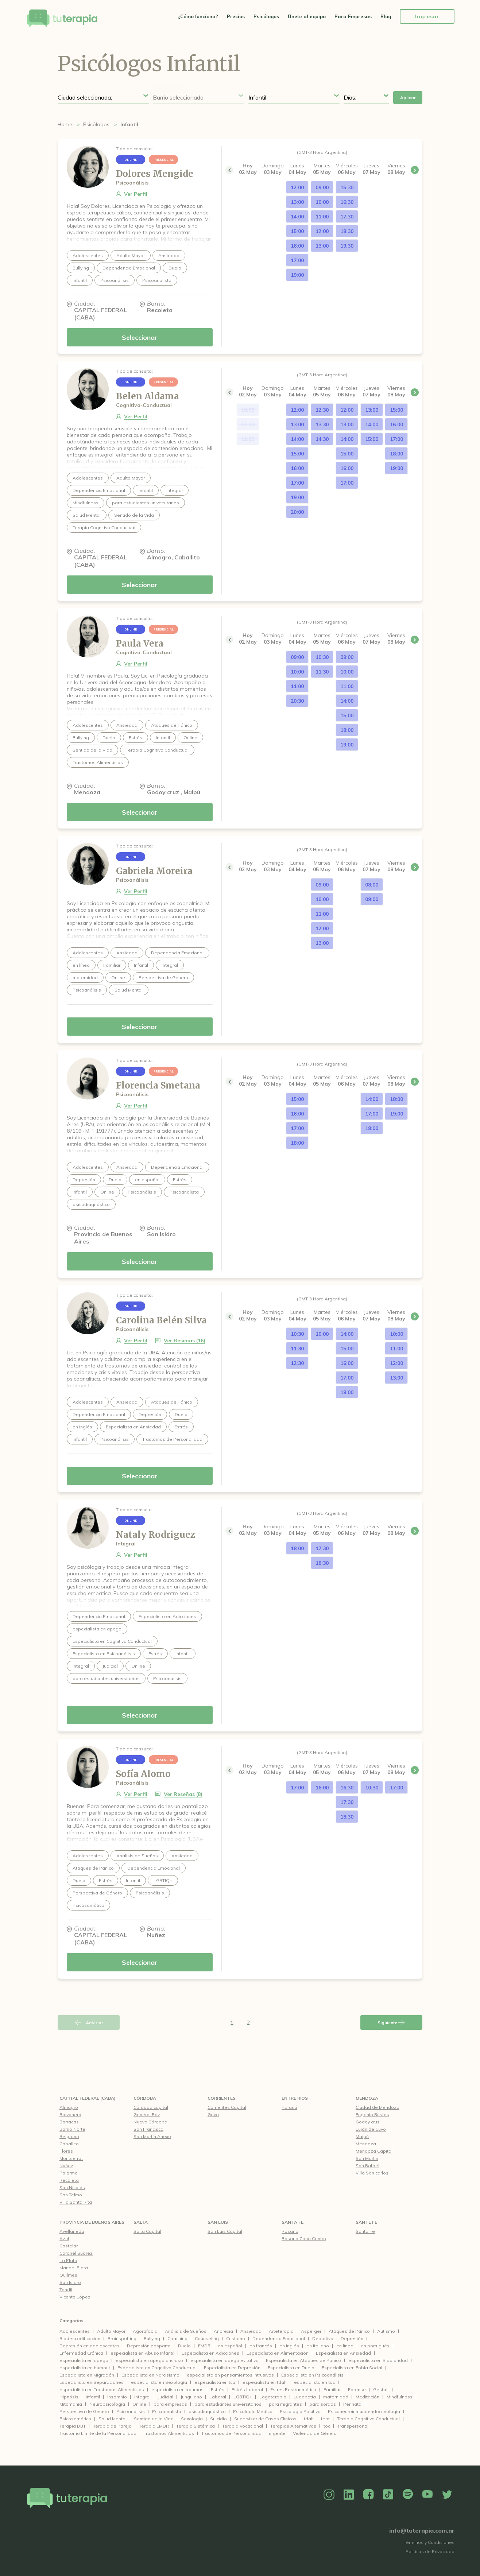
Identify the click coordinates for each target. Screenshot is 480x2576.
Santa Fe (292, 2222)
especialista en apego (83, 2360)
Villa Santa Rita (75, 2202)
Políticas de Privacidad (430, 2551)
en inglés (289, 2345)
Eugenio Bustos (372, 2114)
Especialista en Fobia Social (352, 2367)
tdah (309, 2418)
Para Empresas (353, 16)
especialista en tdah (265, 2382)
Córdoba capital (150, 2107)
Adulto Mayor (111, 2331)
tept (325, 2418)
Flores (66, 2151)
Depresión (352, 2338)
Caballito (69, 2143)
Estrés (217, 2389)
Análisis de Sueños (185, 2331)
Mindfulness (400, 2397)
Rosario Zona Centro (304, 2238)
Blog (385, 16)
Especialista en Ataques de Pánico (303, 2360)
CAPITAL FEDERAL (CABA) (87, 2098)
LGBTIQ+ (242, 2397)
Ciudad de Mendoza (377, 2107)
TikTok (388, 2494)
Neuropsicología (107, 2404)
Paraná (289, 2107)
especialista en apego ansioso (149, 2360)
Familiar (332, 2389)
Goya (213, 2114)
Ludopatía (305, 2397)
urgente (277, 2433)
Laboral (217, 2397)
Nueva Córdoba (150, 2122)
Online (139, 2404)
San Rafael (367, 2165)
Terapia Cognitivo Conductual (368, 2418)
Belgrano (69, 2136)
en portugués (375, 2345)
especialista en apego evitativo (224, 2360)
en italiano (317, 2345)
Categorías (71, 2320)
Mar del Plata (73, 2267)
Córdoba (144, 2098)
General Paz (146, 2114)
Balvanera (70, 2114)
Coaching (177, 2338)
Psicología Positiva (300, 2411)
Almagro (68, 2107)
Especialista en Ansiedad (343, 2353)
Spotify (407, 2494)
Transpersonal (352, 2426)
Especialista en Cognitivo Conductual (157, 2367)
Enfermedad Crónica (81, 2353)
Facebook (368, 2494)
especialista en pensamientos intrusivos (230, 2375)
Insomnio (117, 2397)
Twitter (447, 2494)
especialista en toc (314, 2382)
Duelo (184, 2345)
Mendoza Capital (374, 2151)
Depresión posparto (149, 2345)
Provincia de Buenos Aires (91, 2222)
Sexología (192, 2418)
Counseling (207, 2338)
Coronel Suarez (76, 2253)
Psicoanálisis (130, 2411)
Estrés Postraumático (293, 2389)
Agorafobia (145, 2331)
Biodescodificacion (79, 2338)
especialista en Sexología (159, 2382)
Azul (64, 2238)
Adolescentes (74, 2331)
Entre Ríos (295, 2098)
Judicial (165, 2397)
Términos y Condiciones (429, 2542)
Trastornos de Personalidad (231, 2433)
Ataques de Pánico (349, 2331)
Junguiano (191, 2397)
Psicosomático (75, 2418)
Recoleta (69, 2180)
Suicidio (218, 2418)
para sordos (322, 2404)
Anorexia (223, 2331)
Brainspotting (122, 2338)
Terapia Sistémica (195, 2426)
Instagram (329, 2494)
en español (230, 2345)
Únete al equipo (307, 16)
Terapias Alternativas (293, 2426)
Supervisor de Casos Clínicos (265, 2418)
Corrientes (222, 2098)
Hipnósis (68, 2397)
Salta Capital (147, 2231)
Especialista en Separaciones (91, 2382)
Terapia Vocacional (242, 2426)
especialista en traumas (177, 2389)
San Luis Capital (225, 2231)
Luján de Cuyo (371, 2129)
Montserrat (71, 2158)
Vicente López (74, 2297)
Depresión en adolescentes (89, 2345)
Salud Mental (112, 2418)
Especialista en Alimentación (278, 2353)
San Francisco (148, 2129)
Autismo (386, 2331)
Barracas (69, 2122)
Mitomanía (70, 2404)
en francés (260, 2345)
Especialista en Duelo (291, 2367)
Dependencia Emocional (278, 2338)
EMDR (204, 2345)
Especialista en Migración (86, 2375)
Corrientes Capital (227, 2107)
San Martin (367, 2158)
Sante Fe (366, 2222)
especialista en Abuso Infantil (142, 2353)
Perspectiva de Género (84, 2411)
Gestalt (381, 2389)
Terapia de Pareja (112, 2426)
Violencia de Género (315, 2433)
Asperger (311, 2331)
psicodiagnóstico (207, 2411)
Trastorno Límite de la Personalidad (97, 2433)
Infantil (93, 2397)
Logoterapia (272, 2397)
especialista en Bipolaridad (378, 2360)
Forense (357, 2389)
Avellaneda (71, 2231)
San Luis (218, 2222)
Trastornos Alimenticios (169, 2433)
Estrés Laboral (247, 2389)
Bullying (152, 2338)
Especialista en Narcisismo (150, 2375)
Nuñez (66, 2165)
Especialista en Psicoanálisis (312, 2375)
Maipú (362, 2136)
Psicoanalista (166, 2411)
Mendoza (367, 2098)
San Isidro (70, 2282)
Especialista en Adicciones (210, 2353)
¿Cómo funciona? (198, 16)
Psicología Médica (252, 2411)
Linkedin (348, 2494)
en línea (344, 2345)
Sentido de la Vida (154, 2418)
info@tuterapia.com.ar (421, 2530)
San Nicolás (72, 2187)
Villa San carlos (372, 2173)
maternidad (335, 2397)
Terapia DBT (72, 2426)
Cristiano (235, 2338)
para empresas (170, 2404)
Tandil (65, 2289)
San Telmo (70, 2194)
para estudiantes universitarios (228, 2404)
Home (65, 124)
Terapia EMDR (154, 2426)
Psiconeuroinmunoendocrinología (364, 2411)
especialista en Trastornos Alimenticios (101, 2389)
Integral (142, 2397)
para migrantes (285, 2404)
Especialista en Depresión (232, 2367)
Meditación (367, 2397)
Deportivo (322, 2338)
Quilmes (68, 2275)
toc (327, 2426)
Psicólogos (266, 16)
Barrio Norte (72, 2129)
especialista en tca (214, 2382)
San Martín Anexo (152, 2136)
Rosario (290, 2231)
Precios (236, 16)
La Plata (68, 2260)
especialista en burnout (84, 2367)
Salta (140, 2222)
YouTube (427, 2494)
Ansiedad (251, 2331)
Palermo (68, 2173)
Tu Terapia (62, 19)
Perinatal (353, 2404)
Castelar (68, 2246)
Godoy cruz (368, 2122)
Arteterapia (281, 2331)
